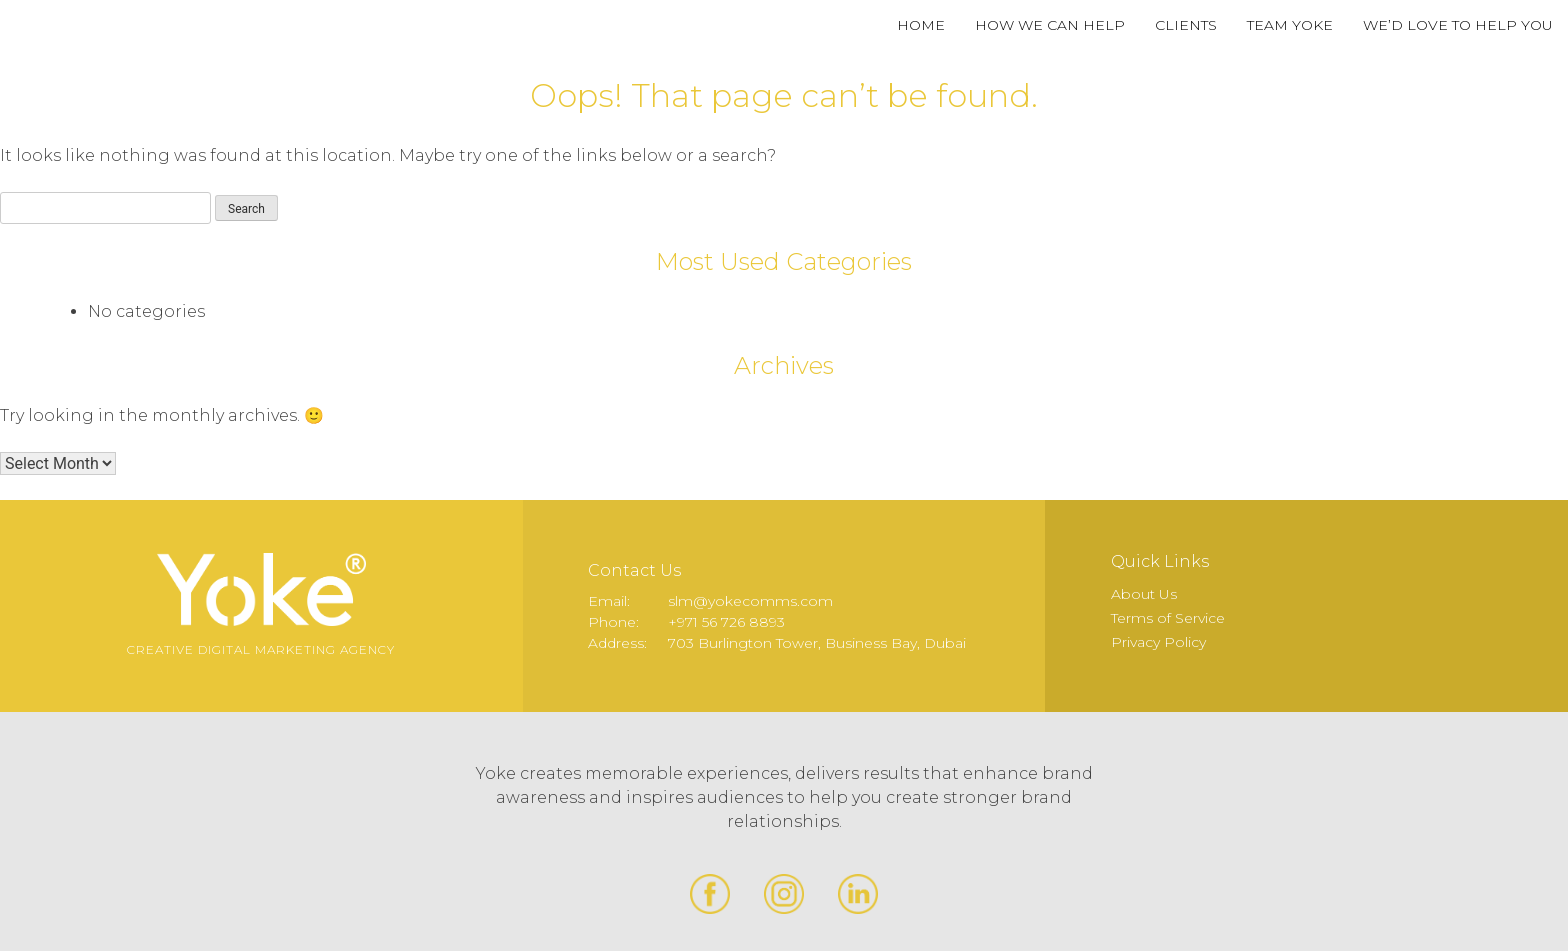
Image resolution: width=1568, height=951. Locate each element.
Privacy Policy (1158, 642)
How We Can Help (1050, 25)
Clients (1186, 25)
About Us (1144, 594)
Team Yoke (1290, 25)
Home (921, 25)
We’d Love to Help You (1458, 25)
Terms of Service (1168, 618)
